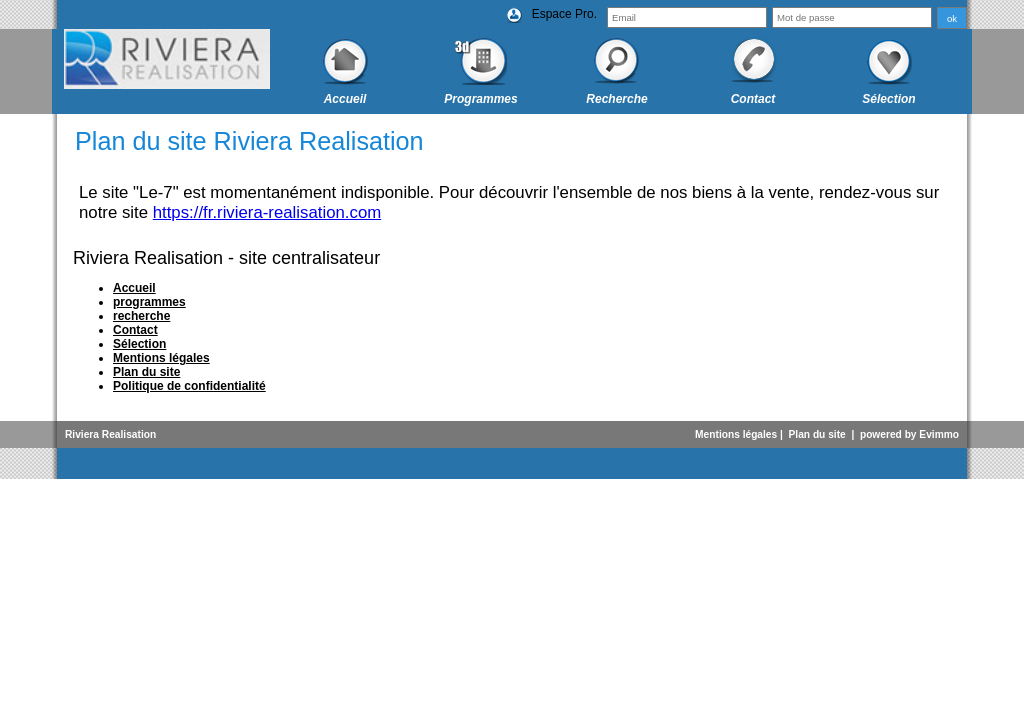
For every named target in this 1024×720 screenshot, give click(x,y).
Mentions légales (736, 434)
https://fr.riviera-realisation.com (267, 212)
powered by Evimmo (909, 434)
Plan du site (817, 434)
